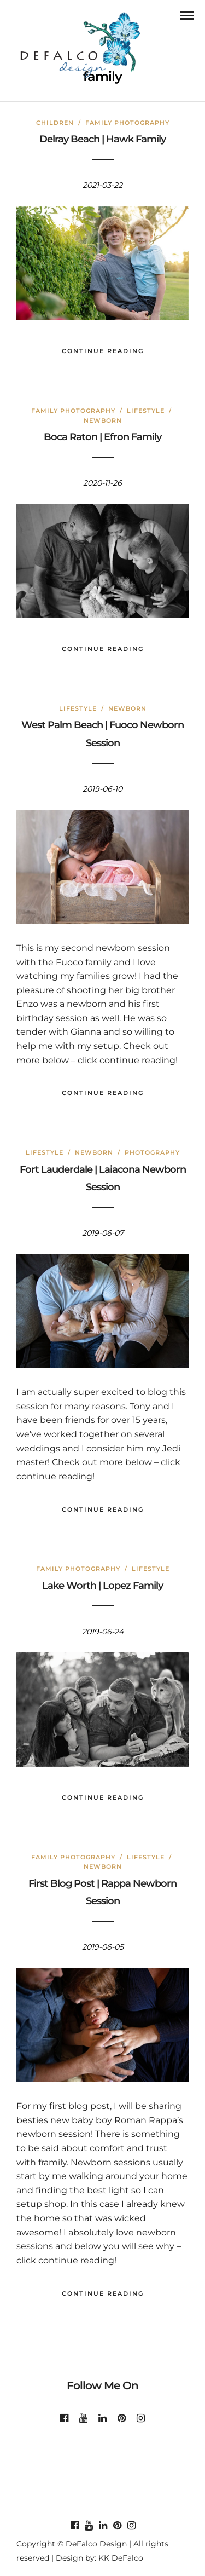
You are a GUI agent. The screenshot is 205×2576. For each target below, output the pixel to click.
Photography (152, 1152)
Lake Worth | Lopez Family (102, 1586)
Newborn (103, 420)
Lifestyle (146, 410)
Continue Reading (103, 351)
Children (55, 122)
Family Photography (127, 122)
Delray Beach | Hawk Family (102, 139)
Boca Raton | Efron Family (102, 437)
